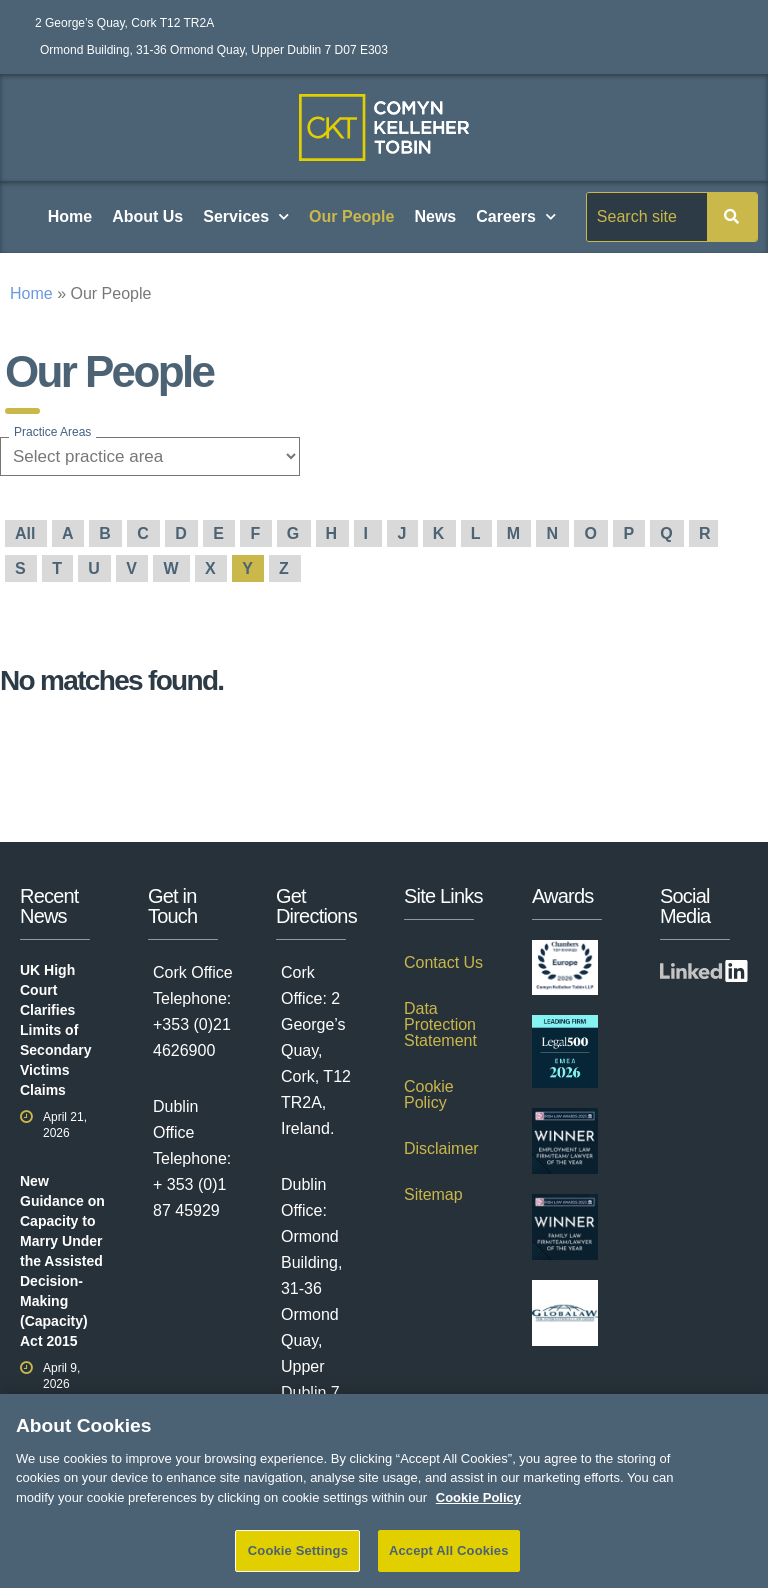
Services (246, 216)
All (27, 533)
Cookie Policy (429, 1094)
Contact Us (443, 962)
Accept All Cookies (449, 1563)
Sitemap (433, 1194)
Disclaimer (441, 1148)
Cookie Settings (298, 1563)
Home (70, 216)
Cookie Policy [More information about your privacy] (478, 1510)
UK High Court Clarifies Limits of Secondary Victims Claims (56, 1030)
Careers (516, 216)
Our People (351, 216)
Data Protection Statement (440, 1024)
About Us (147, 216)
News (435, 216)
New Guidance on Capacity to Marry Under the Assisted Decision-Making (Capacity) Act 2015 (62, 1261)
